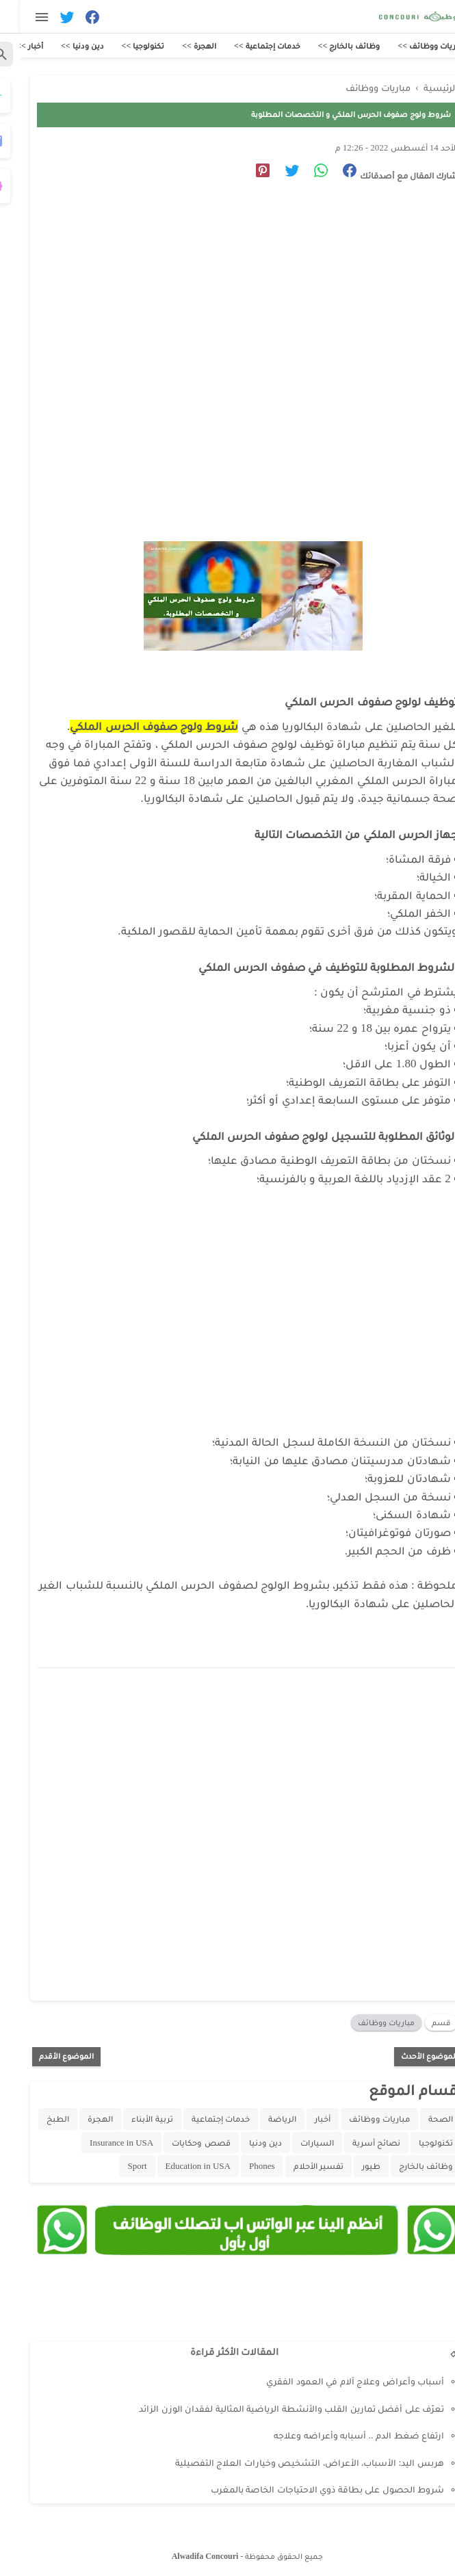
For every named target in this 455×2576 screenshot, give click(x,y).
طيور (351, 2166)
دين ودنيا (245, 2142)
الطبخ (38, 2118)
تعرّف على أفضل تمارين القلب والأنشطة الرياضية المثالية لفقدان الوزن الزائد (271, 2409)
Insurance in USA (101, 2142)
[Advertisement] (220, 319)
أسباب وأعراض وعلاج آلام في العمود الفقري (335, 2381)
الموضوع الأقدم (46, 2056)
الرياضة (262, 2118)
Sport (117, 2166)
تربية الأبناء (132, 2118)
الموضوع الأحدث (409, 2056)
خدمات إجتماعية (201, 2118)
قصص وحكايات (181, 2142)
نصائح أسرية (356, 2142)
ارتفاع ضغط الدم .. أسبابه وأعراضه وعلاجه (339, 2435)
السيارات (297, 2142)
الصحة (420, 2118)
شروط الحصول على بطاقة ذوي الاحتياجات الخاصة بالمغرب (308, 2489)
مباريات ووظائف (366, 2022)
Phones (242, 2166)
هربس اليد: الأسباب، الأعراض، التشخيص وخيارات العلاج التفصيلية (289, 2463)
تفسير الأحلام (299, 2166)
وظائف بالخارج (406, 2166)
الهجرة (80, 2118)
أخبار (303, 2118)
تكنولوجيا (416, 2142)
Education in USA (178, 2166)
